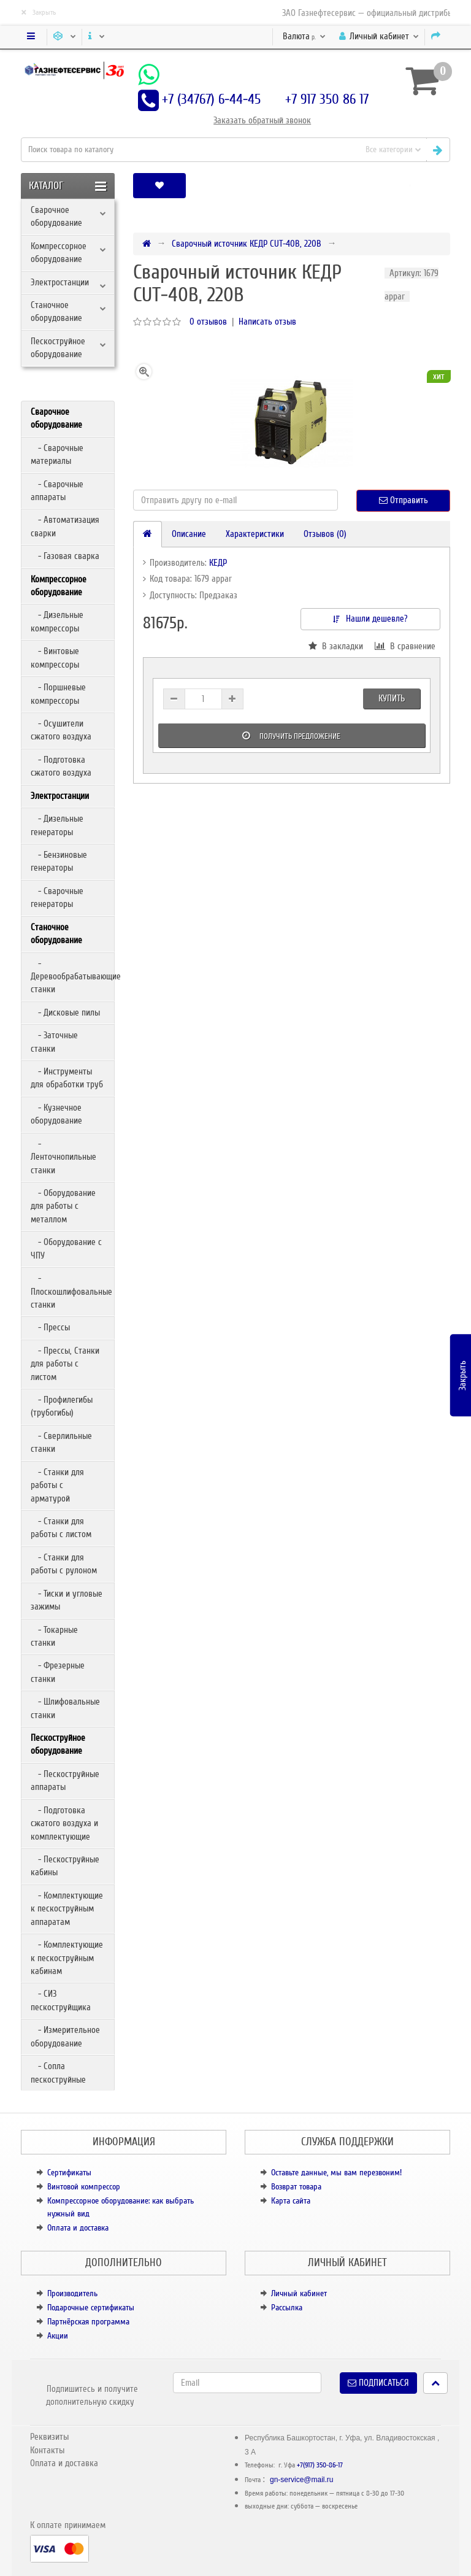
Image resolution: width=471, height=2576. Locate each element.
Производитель (72, 2293)
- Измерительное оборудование (65, 2036)
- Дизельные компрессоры (57, 621)
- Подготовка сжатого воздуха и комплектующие (64, 1823)
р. (304, 36)
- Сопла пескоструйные (58, 2072)
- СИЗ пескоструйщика (61, 2000)
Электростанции (60, 282)
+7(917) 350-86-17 (320, 2465)
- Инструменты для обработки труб (67, 1078)
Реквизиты (49, 2436)
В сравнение (405, 646)
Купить (391, 698)
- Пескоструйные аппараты (65, 1780)
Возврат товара (296, 2186)
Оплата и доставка (78, 2228)
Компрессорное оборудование (58, 252)
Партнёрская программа (88, 2321)
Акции (57, 2336)
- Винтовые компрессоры (55, 657)
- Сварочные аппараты (57, 491)
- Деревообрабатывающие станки (72, 976)
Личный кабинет (299, 2293)
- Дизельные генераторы (57, 825)
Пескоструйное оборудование (58, 348)
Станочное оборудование (56, 311)
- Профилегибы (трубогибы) (62, 1406)
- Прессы (50, 1327)
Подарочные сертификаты (90, 2307)
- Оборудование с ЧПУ (66, 1248)
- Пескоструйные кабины (65, 1866)
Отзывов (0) (325, 533)
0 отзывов (208, 321)
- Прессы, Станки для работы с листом (65, 1363)
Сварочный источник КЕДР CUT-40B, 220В (246, 243)
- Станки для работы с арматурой (57, 1485)
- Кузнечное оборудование (56, 1114)
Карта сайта (290, 2201)
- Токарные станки (54, 1636)
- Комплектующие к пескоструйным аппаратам (67, 1908)
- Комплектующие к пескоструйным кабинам (67, 1957)
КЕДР (218, 562)
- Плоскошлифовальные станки (71, 1291)
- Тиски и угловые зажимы (66, 1600)
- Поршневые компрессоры (58, 694)
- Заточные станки (54, 1042)
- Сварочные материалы (57, 454)
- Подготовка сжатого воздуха (61, 766)
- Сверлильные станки (61, 1442)
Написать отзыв (267, 321)
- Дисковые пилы (65, 1012)
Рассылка (286, 2307)
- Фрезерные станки (58, 1672)
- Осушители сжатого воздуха (61, 730)
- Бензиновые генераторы (59, 861)
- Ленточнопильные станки (63, 1157)
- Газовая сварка (65, 555)
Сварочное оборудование (56, 216)
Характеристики (255, 533)
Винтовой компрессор (83, 2186)
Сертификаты (69, 2172)
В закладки (335, 646)
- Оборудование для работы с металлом (63, 1206)
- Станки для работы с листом (61, 1528)
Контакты (47, 2450)
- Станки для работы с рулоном (64, 1564)
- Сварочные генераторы (57, 897)
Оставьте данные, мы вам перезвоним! (336, 2172)
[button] (410, 185)
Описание (189, 533)
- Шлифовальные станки (65, 1708)
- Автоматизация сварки (65, 526)
